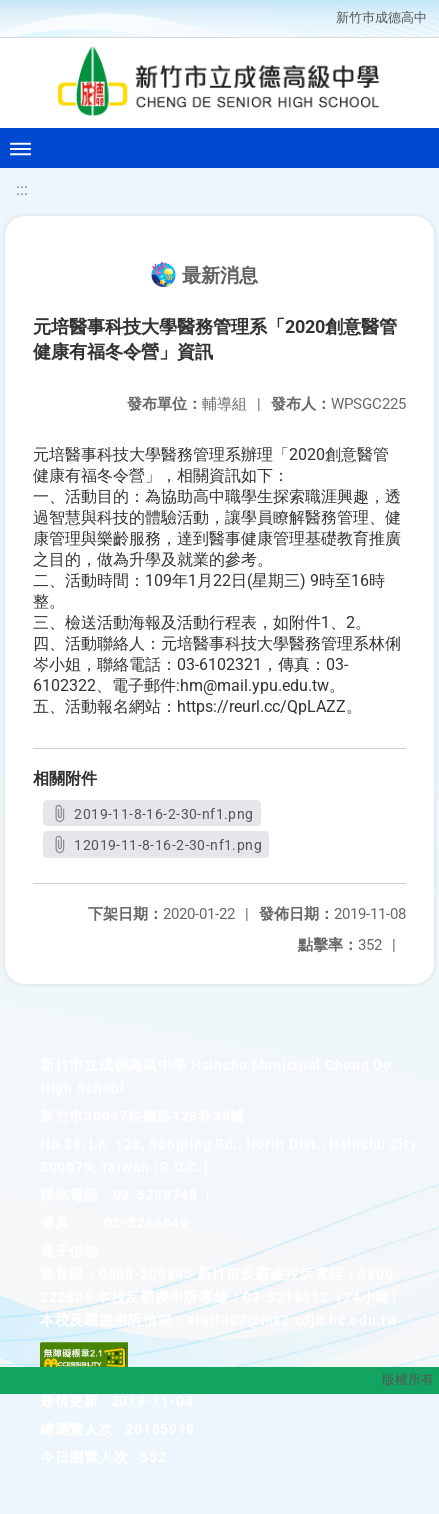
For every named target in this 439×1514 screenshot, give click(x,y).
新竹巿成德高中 (381, 17)
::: (22, 189)
